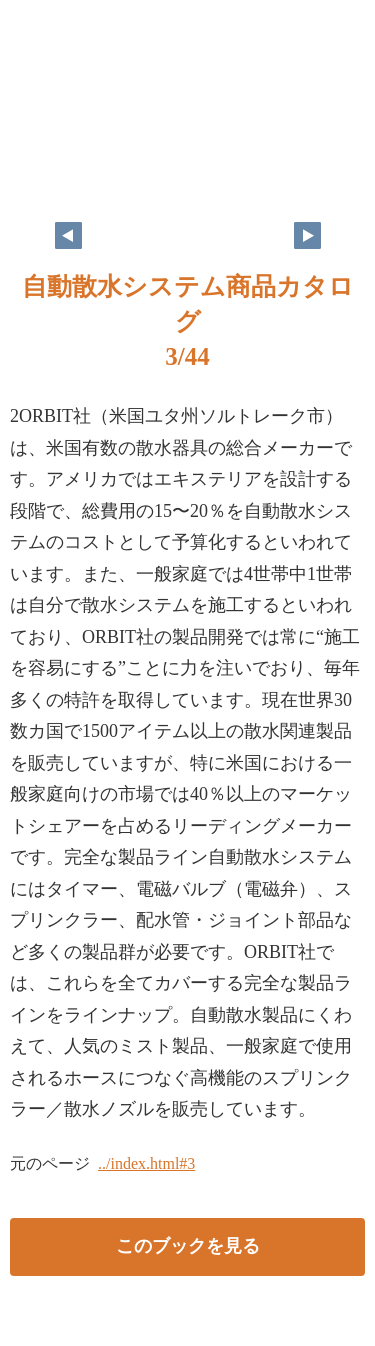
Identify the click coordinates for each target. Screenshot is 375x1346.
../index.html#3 (146, 1163)
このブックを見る (188, 1246)
